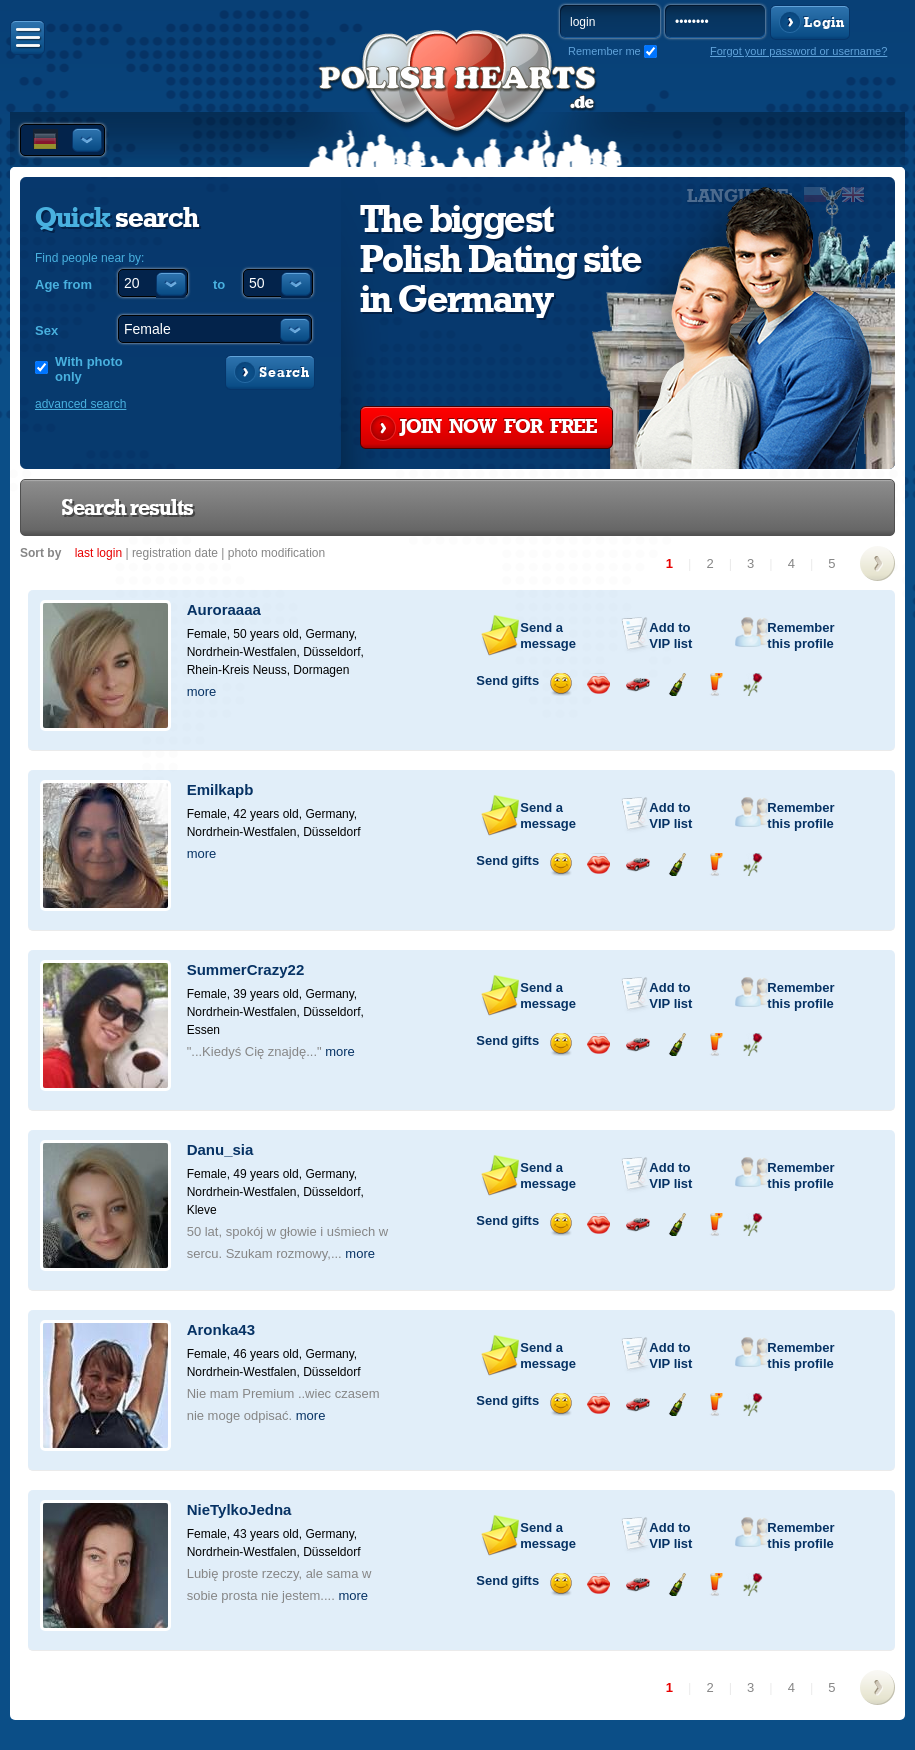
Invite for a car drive (637, 684)
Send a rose (752, 684)
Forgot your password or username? (798, 51)
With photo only (89, 369)
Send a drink (714, 684)
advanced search (80, 404)
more (202, 691)
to (219, 284)
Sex (46, 330)
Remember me (604, 51)
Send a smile (560, 684)
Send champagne (676, 684)
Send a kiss (598, 684)
